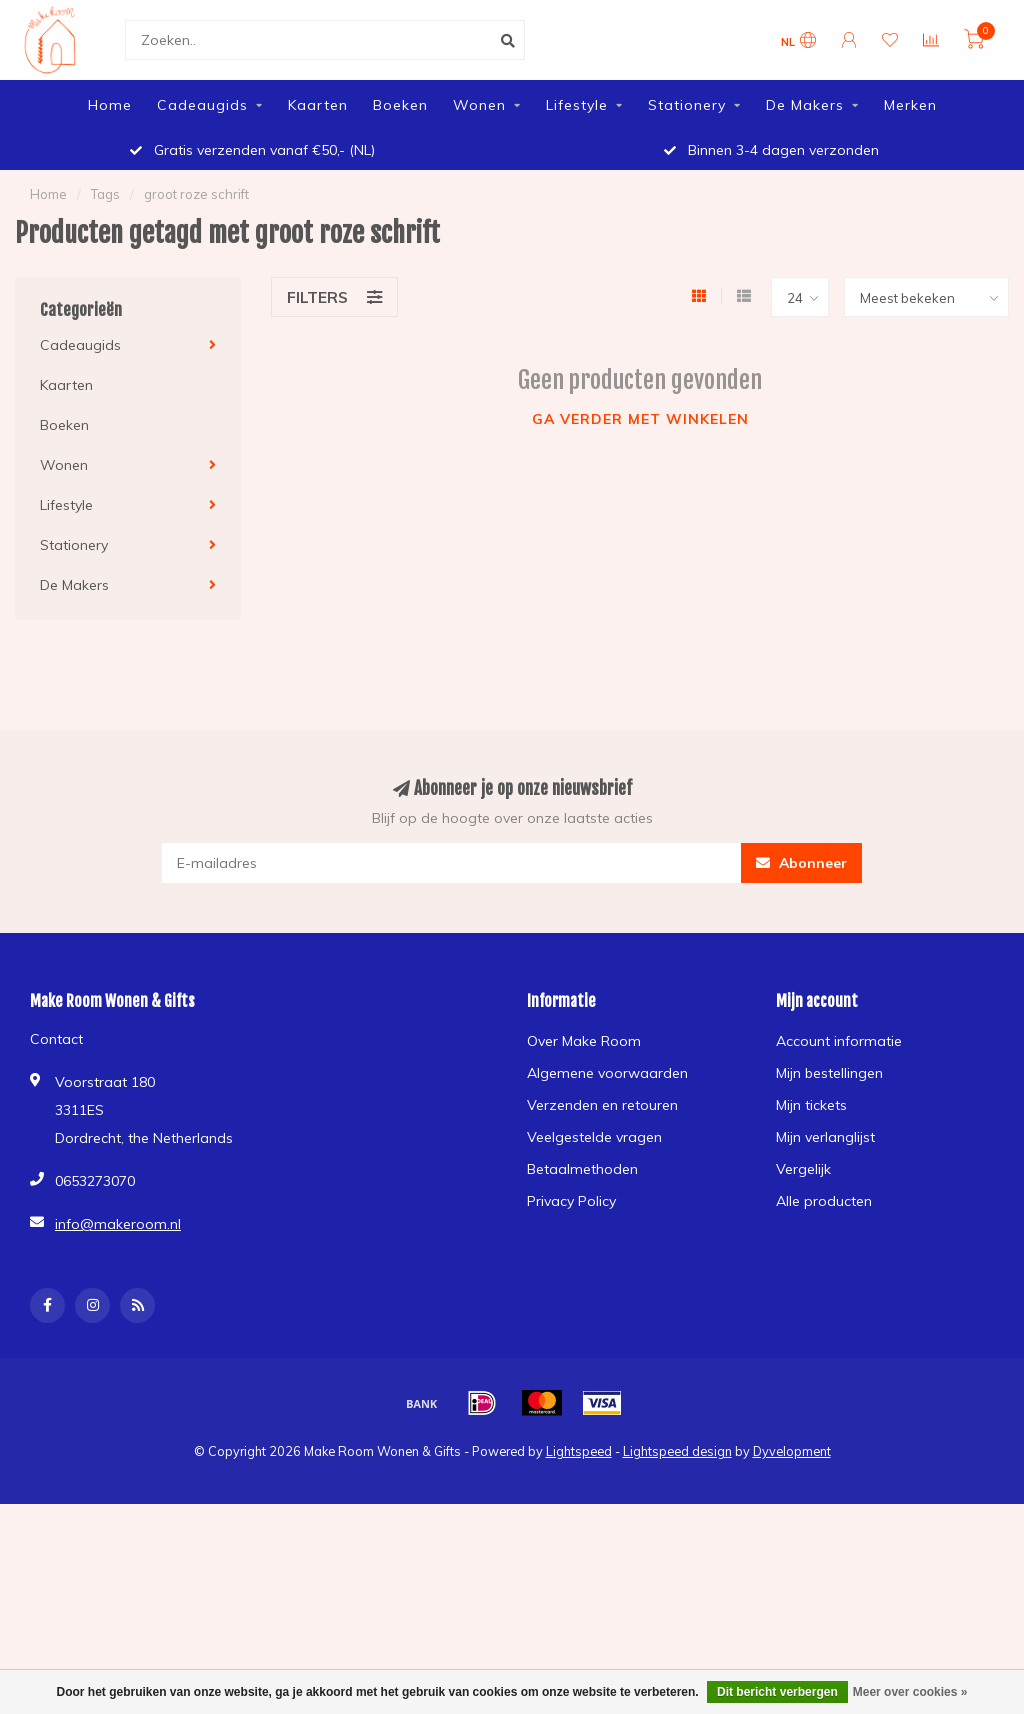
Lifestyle (577, 105)
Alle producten (824, 1201)
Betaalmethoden (582, 1169)
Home (110, 105)
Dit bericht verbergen (777, 1692)
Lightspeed (579, 1451)
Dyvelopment (792, 1451)
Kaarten (318, 105)
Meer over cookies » (910, 1692)
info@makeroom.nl (118, 1224)
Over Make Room (584, 1041)
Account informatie (839, 1041)
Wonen (479, 105)
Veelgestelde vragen (594, 1137)
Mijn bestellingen (829, 1073)
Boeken (400, 105)
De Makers (805, 105)
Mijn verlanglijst (825, 1137)
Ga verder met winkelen (640, 419)
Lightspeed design (677, 1451)
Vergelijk (803, 1169)
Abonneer (801, 863)
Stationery (687, 105)
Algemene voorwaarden (607, 1073)
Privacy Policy (571, 1201)
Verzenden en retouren (602, 1105)
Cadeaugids (202, 105)
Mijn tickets (811, 1105)
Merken (910, 105)
